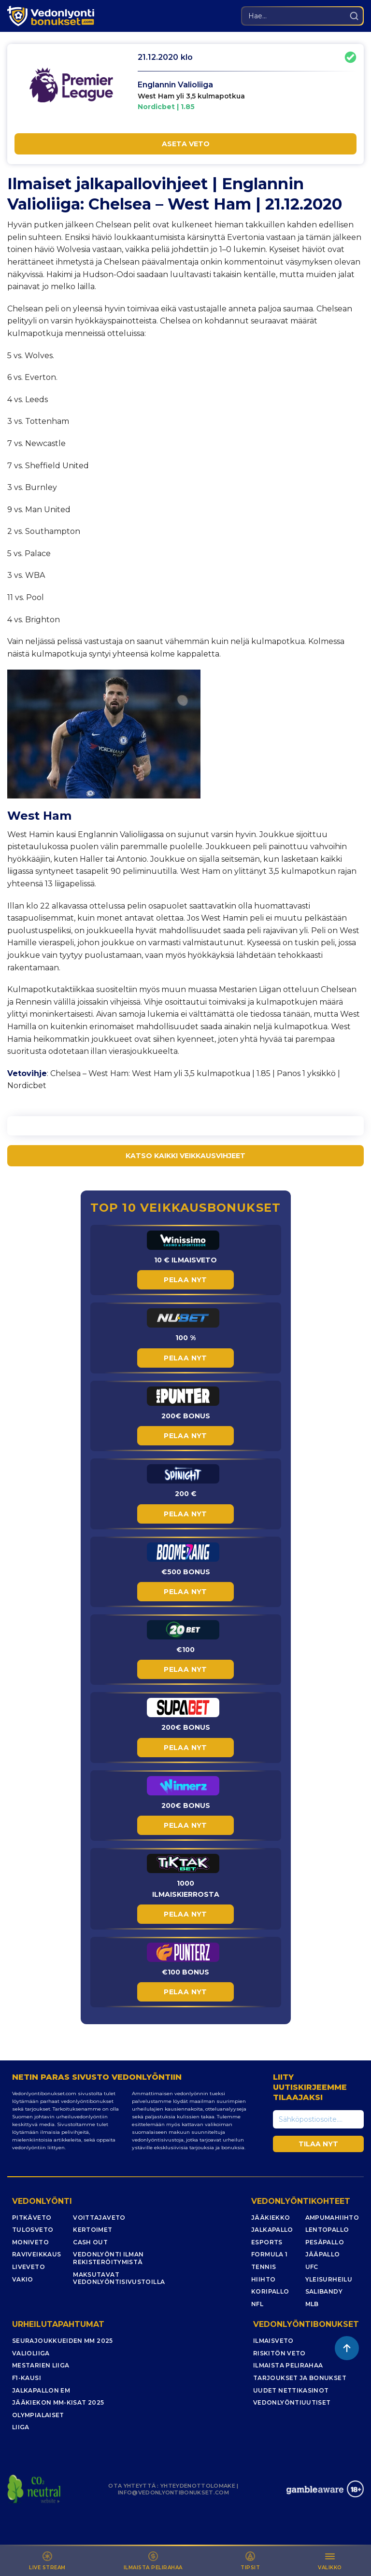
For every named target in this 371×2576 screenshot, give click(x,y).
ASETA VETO (186, 144)
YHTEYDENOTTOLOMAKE (197, 2485)
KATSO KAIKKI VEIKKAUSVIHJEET (185, 1155)
